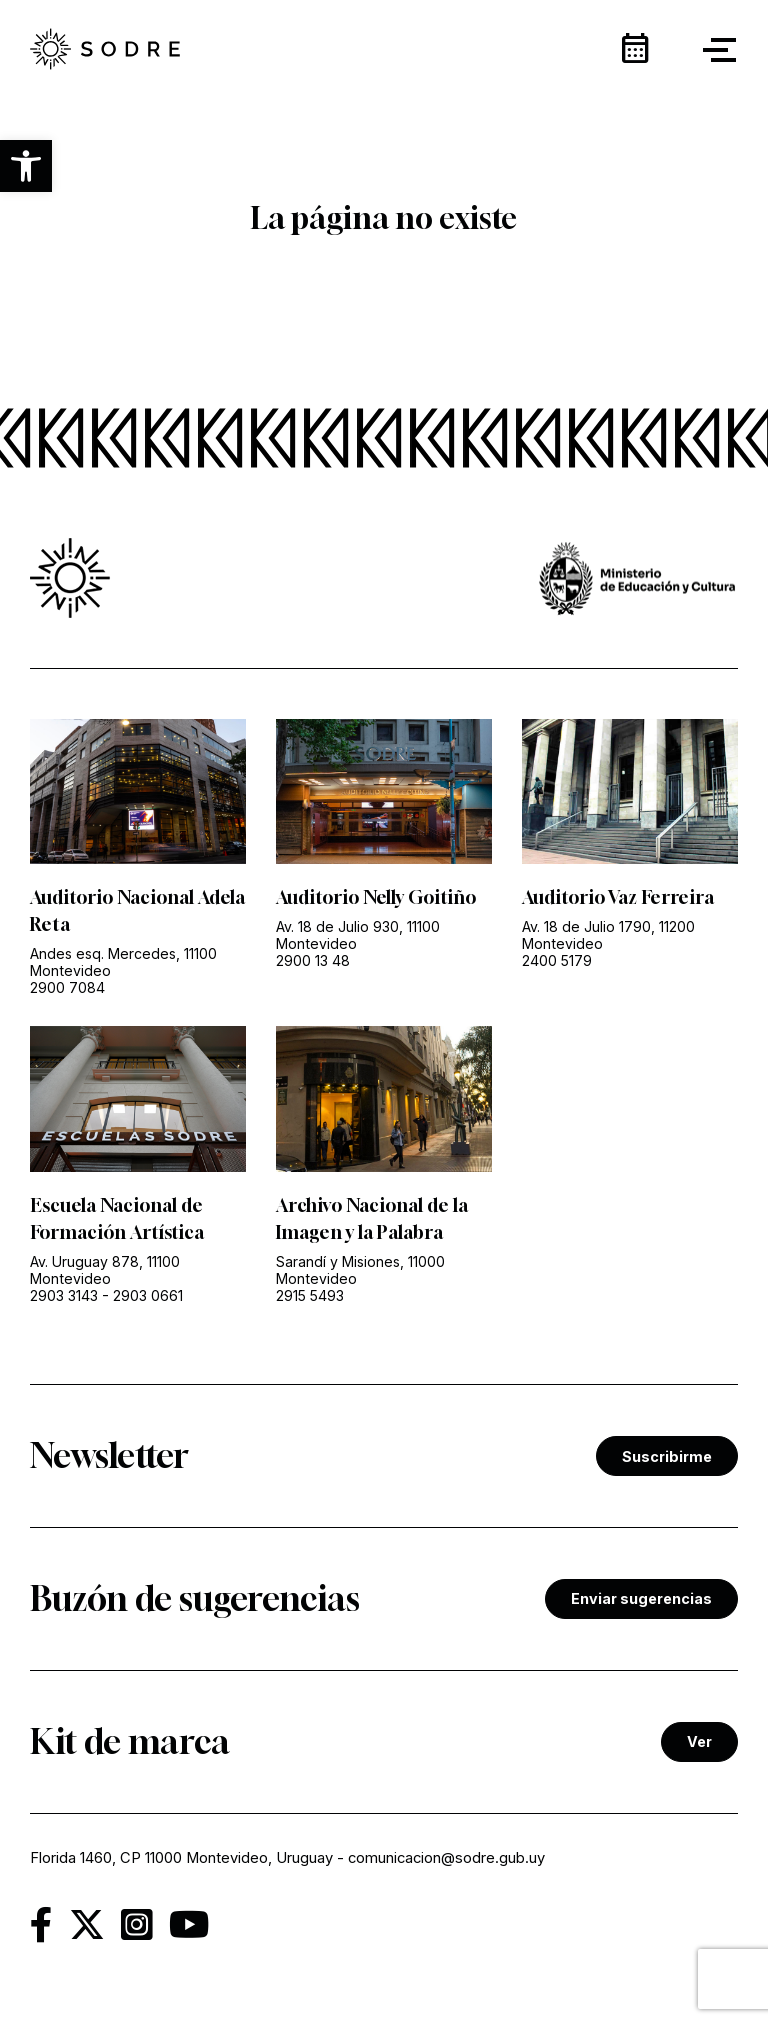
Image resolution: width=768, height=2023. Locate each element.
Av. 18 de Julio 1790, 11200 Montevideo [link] (608, 935)
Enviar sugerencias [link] (641, 1598)
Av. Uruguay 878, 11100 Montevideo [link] (105, 1270)
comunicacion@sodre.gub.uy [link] (446, 1858)
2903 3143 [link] (64, 1295)
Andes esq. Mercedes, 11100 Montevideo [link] (123, 962)
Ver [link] (699, 1741)
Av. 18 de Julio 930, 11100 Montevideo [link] (358, 935)
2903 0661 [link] (148, 1295)
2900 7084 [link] (67, 987)
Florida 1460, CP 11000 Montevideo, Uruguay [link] (181, 1858)
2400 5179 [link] (557, 960)
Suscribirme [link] (667, 1456)
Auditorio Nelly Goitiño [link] (376, 897)
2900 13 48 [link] (313, 960)
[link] (105, 50)
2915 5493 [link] (310, 1295)
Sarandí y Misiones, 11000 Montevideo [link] (360, 1270)
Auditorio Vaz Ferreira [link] (618, 897)
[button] (26, 166)
